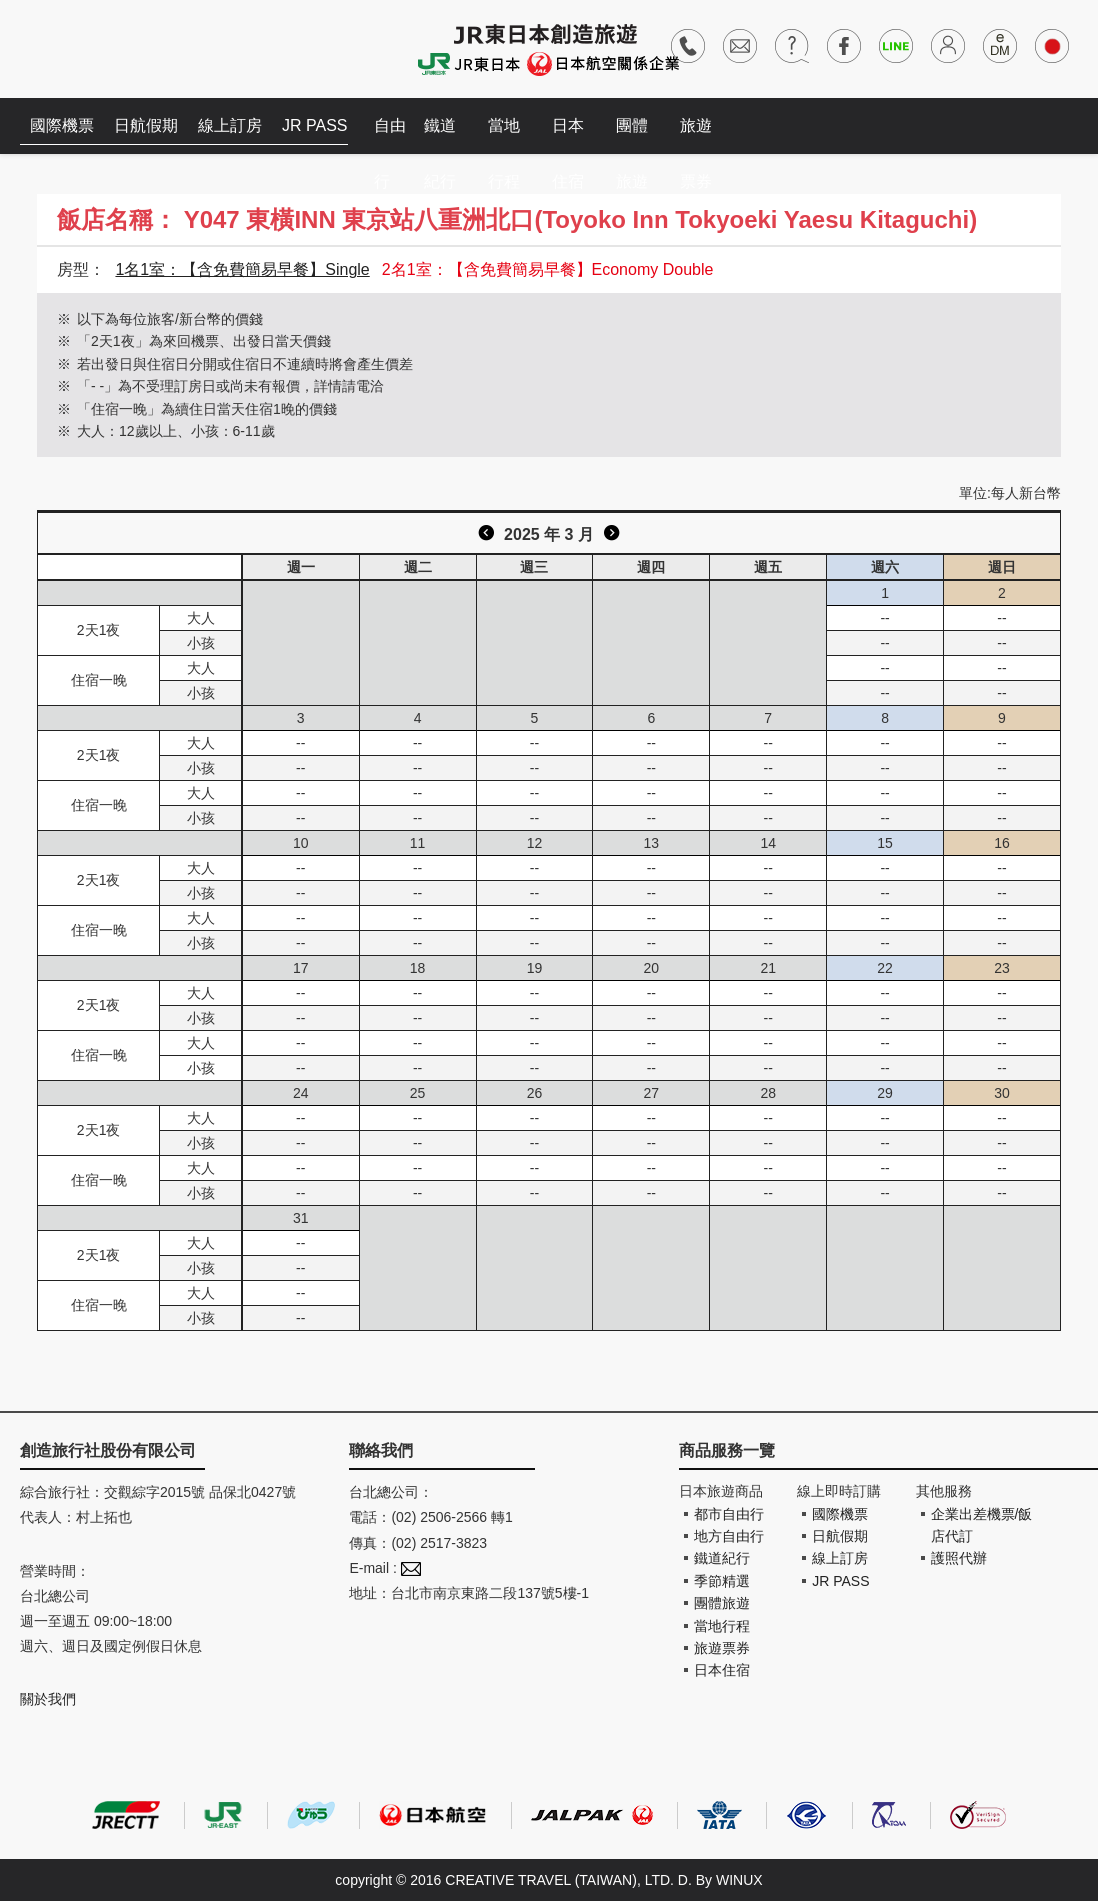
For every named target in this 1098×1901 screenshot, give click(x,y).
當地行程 (504, 135)
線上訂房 (230, 125)
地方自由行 (729, 1536)
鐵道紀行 (440, 135)
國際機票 (62, 125)
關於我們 (48, 1699)
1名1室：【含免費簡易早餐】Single (242, 269)
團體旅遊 (632, 135)
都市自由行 (729, 1514)
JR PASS (315, 125)
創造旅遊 (80, 47)
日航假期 (146, 125)
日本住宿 (568, 135)
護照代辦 (959, 1558)
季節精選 (722, 1581)
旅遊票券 (696, 135)
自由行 (390, 135)
